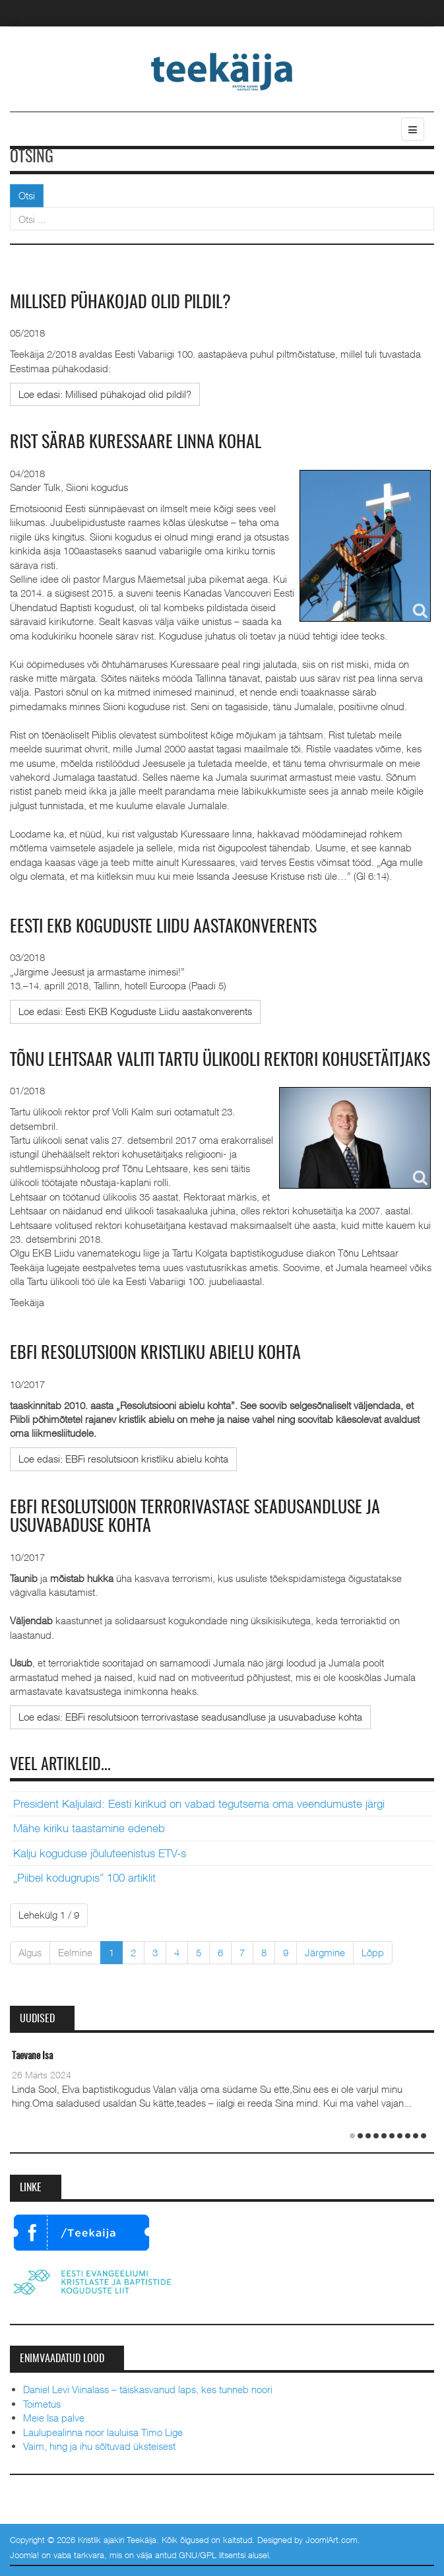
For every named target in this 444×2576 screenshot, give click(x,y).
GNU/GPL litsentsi (212, 2555)
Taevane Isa (32, 2056)
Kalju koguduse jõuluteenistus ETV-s (99, 1853)
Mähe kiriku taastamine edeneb (89, 1828)
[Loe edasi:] (105, 394)
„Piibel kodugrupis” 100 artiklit (84, 1877)
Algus (30, 1952)
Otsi (26, 195)
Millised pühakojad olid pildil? (120, 303)
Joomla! (24, 2555)
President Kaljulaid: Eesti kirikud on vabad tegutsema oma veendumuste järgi (199, 1803)
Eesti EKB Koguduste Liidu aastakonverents (163, 927)
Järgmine (325, 1952)
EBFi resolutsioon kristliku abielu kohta (155, 1353)
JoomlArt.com (331, 2539)
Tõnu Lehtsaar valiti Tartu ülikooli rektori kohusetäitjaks (220, 1060)
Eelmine (75, 1952)
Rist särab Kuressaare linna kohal (135, 442)
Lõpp (373, 1952)
